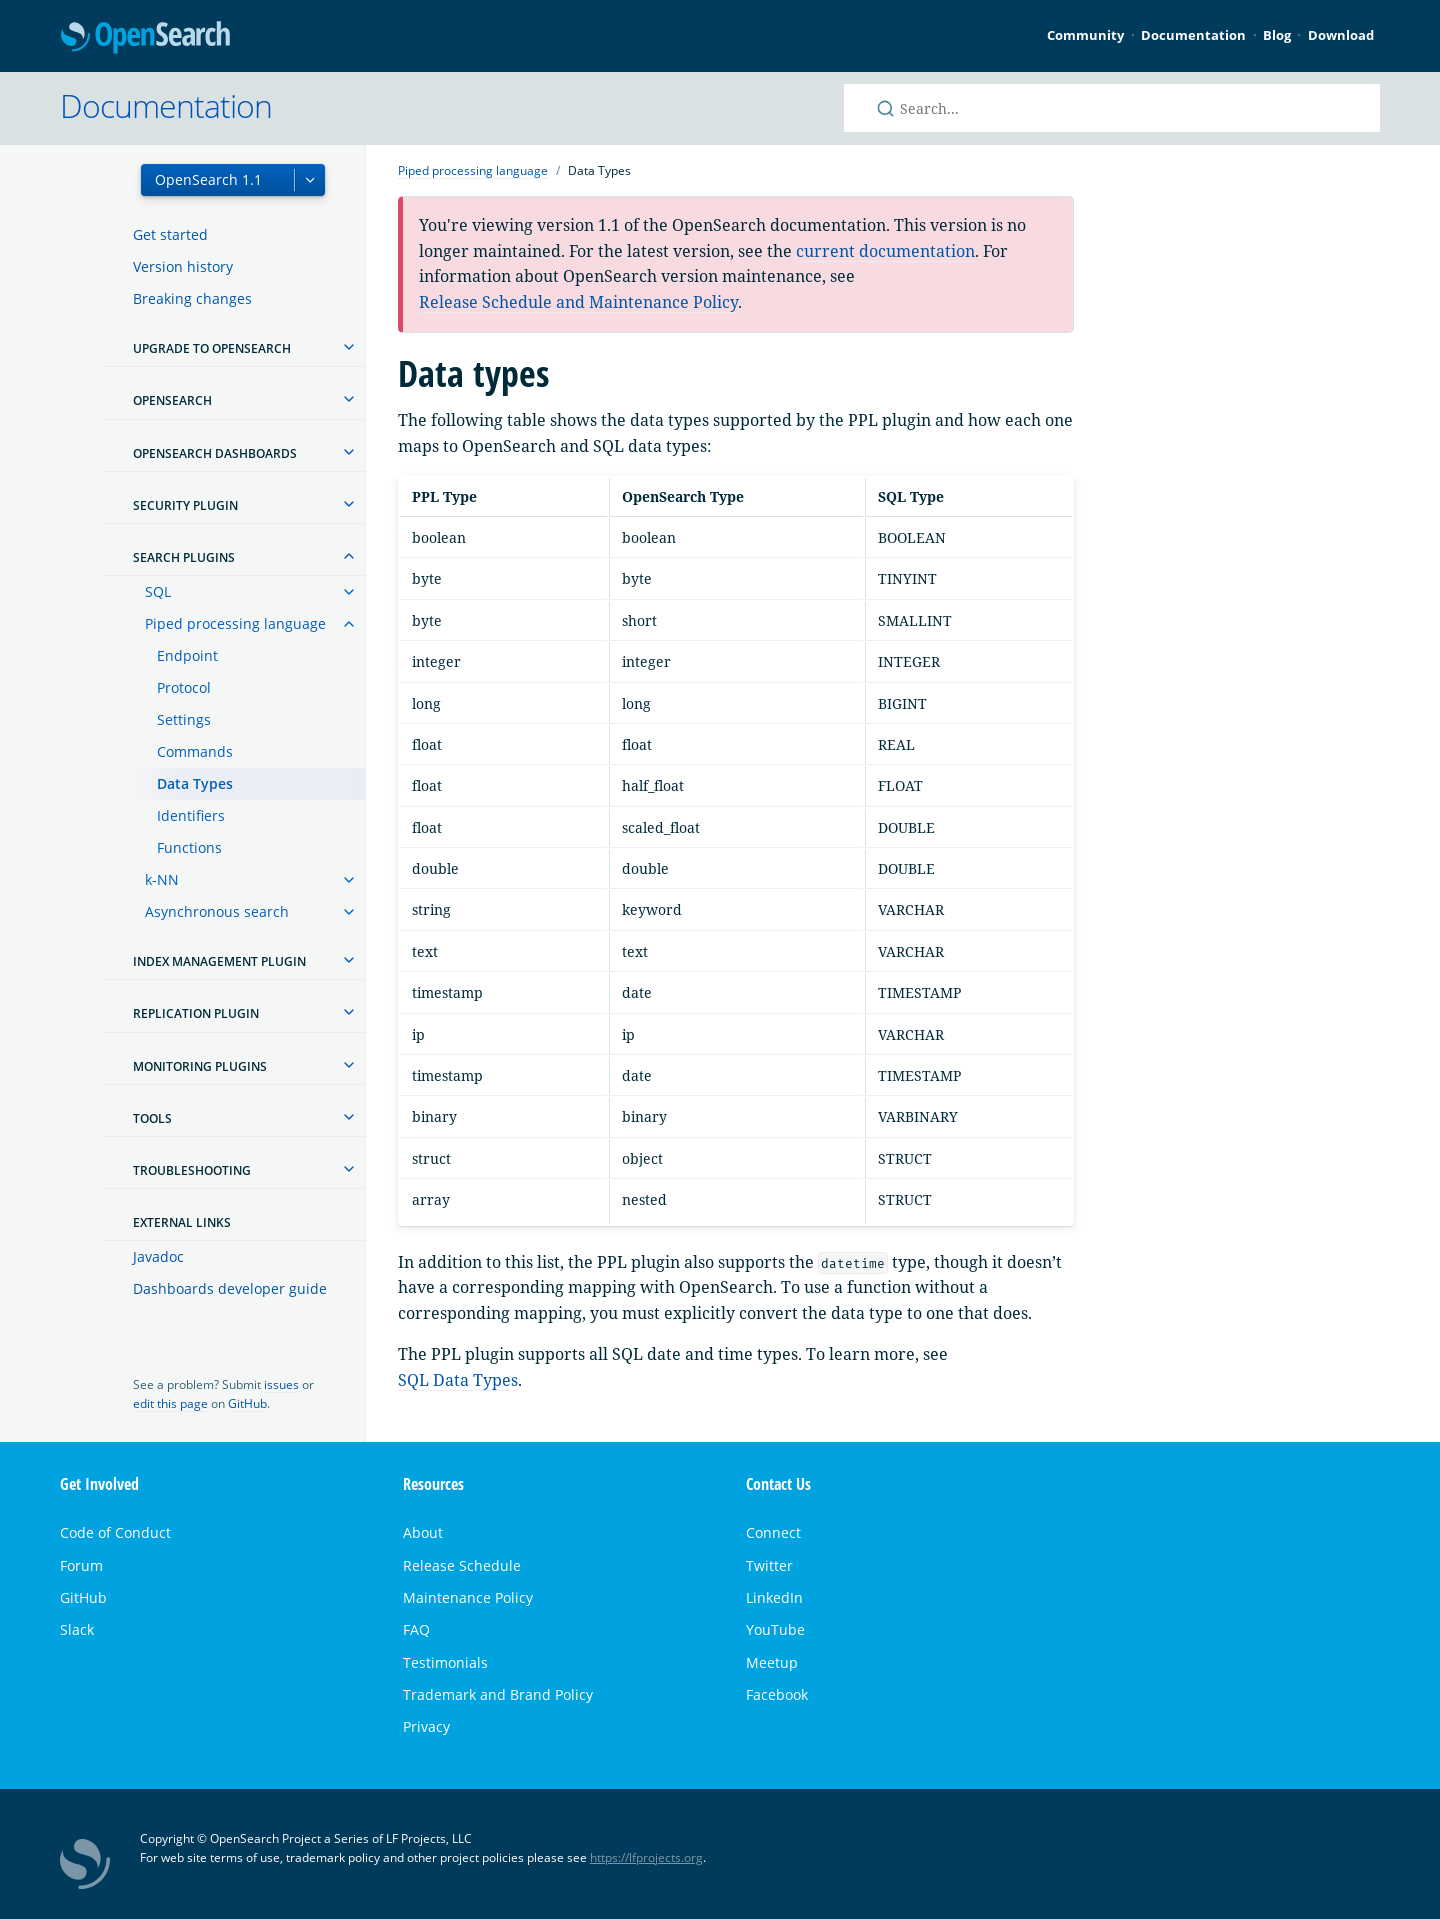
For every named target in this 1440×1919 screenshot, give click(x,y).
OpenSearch (145, 38)
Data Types (195, 783)
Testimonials (445, 1662)
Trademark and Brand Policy (498, 1694)
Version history (183, 266)
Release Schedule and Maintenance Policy (578, 302)
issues (281, 1384)
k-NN (162, 879)
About (423, 1532)
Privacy (426, 1726)
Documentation (1193, 35)
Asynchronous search (217, 911)
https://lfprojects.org (646, 1857)
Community (1085, 35)
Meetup (772, 1662)
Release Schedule (462, 1565)
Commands (195, 751)
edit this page (170, 1403)
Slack (77, 1629)
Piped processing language (235, 623)
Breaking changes (192, 298)
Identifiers (191, 815)
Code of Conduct (115, 1532)
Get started (170, 234)
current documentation (885, 251)
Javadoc (158, 1256)
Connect (773, 1532)
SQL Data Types (458, 1380)
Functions (189, 847)
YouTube (775, 1629)
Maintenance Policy (468, 1597)
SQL (158, 591)
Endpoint (187, 655)
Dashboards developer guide (230, 1288)
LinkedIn (774, 1597)
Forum (81, 1565)
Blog (1277, 35)
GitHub (247, 1403)
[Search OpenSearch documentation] (1112, 108)
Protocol (184, 687)
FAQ (416, 1629)
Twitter (769, 1565)
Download (1341, 35)
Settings (184, 719)
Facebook (777, 1694)
